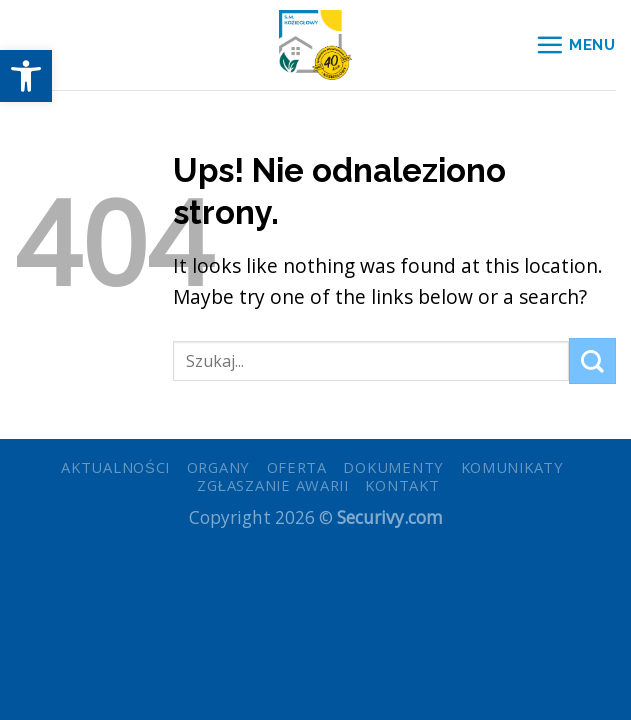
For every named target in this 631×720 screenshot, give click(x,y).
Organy (218, 467)
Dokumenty (393, 467)
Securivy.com (390, 517)
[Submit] (592, 361)
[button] (26, 76)
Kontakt (402, 485)
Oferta (297, 467)
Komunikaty (512, 467)
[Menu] (575, 44)
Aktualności (115, 467)
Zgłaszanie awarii (273, 485)
